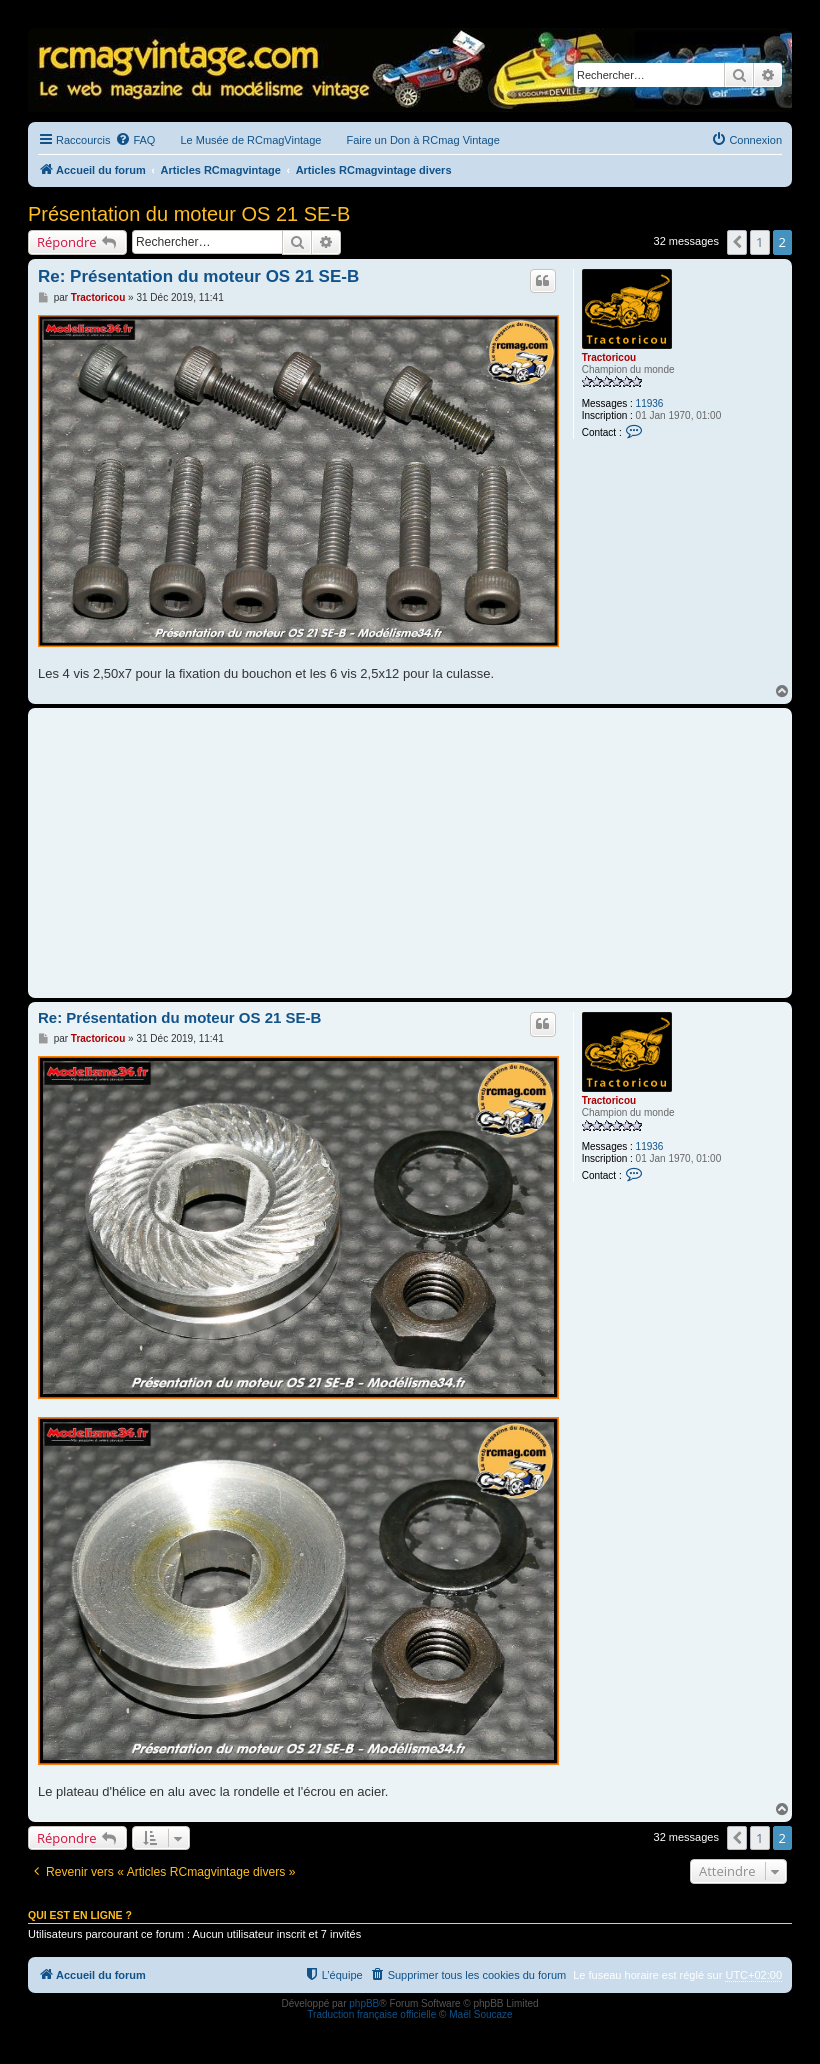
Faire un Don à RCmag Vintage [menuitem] (422, 140)
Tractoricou (609, 357)
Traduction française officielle (371, 2014)
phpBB (364, 2003)
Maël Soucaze (480, 2014)
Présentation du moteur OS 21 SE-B (189, 214)
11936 (650, 403)
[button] (737, 242)
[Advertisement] (410, 853)
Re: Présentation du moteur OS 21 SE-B (198, 276)
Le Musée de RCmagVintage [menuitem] (250, 140)
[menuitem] (135, 140)
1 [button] (759, 242)
